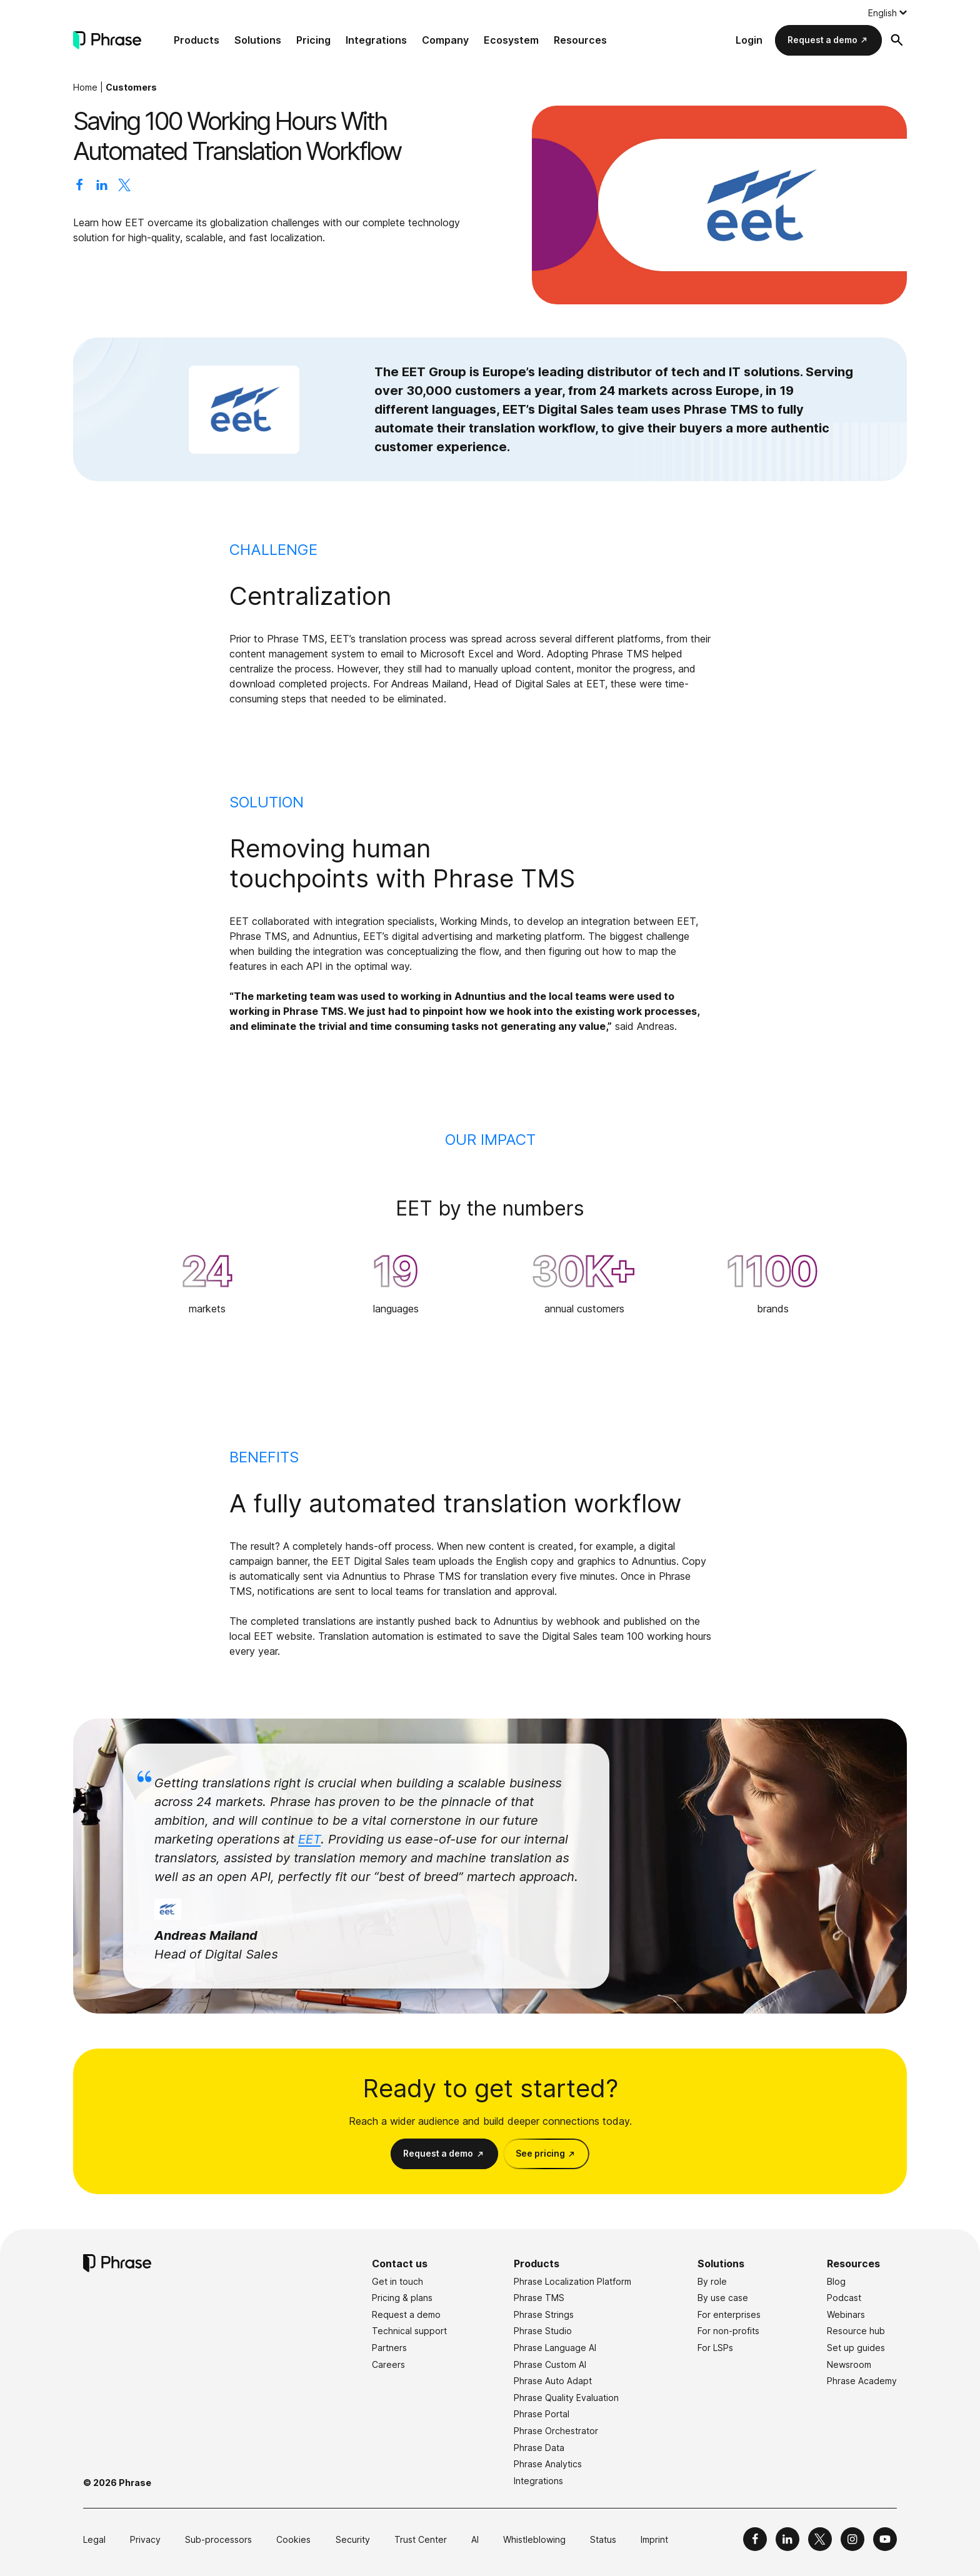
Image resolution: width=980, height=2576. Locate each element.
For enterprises (729, 2314)
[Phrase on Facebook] (755, 2539)
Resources (580, 40)
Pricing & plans (402, 2297)
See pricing (540, 2153)
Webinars (846, 2314)
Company (445, 40)
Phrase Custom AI (550, 2364)
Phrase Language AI (555, 2347)
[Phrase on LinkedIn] (787, 2539)
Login (749, 40)
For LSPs (715, 2347)
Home (85, 87)
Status (603, 2539)
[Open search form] (897, 40)
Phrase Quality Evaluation (566, 2397)
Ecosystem (511, 40)
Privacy (145, 2539)
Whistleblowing (534, 2539)
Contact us (400, 2263)
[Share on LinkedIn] (102, 187)
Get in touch (397, 2281)
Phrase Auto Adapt (553, 2380)
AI (475, 2539)
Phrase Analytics (548, 2464)
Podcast (844, 2297)
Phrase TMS (539, 2297)
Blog (836, 2281)
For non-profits (728, 2330)
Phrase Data (539, 2447)
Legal (94, 2539)
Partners (389, 2347)
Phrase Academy (862, 2380)
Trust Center (420, 2539)
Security (353, 2539)
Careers (388, 2364)
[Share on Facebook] (79, 187)
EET (309, 1839)
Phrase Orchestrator (556, 2430)
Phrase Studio (543, 2330)
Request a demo (823, 39)
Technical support (409, 2330)
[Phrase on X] (820, 2539)
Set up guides (856, 2347)
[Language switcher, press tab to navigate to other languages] (887, 12)
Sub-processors (218, 2539)
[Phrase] (107, 40)
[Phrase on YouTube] (885, 2539)
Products (196, 40)
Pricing (313, 40)
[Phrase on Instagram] (852, 2539)
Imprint (654, 2539)
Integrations (376, 40)
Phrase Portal (541, 2414)
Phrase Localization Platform (572, 2281)
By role (712, 2281)
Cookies (293, 2539)
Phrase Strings (544, 2314)
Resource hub (856, 2330)
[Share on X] (124, 187)
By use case (723, 2297)
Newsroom (849, 2364)
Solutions (257, 40)
